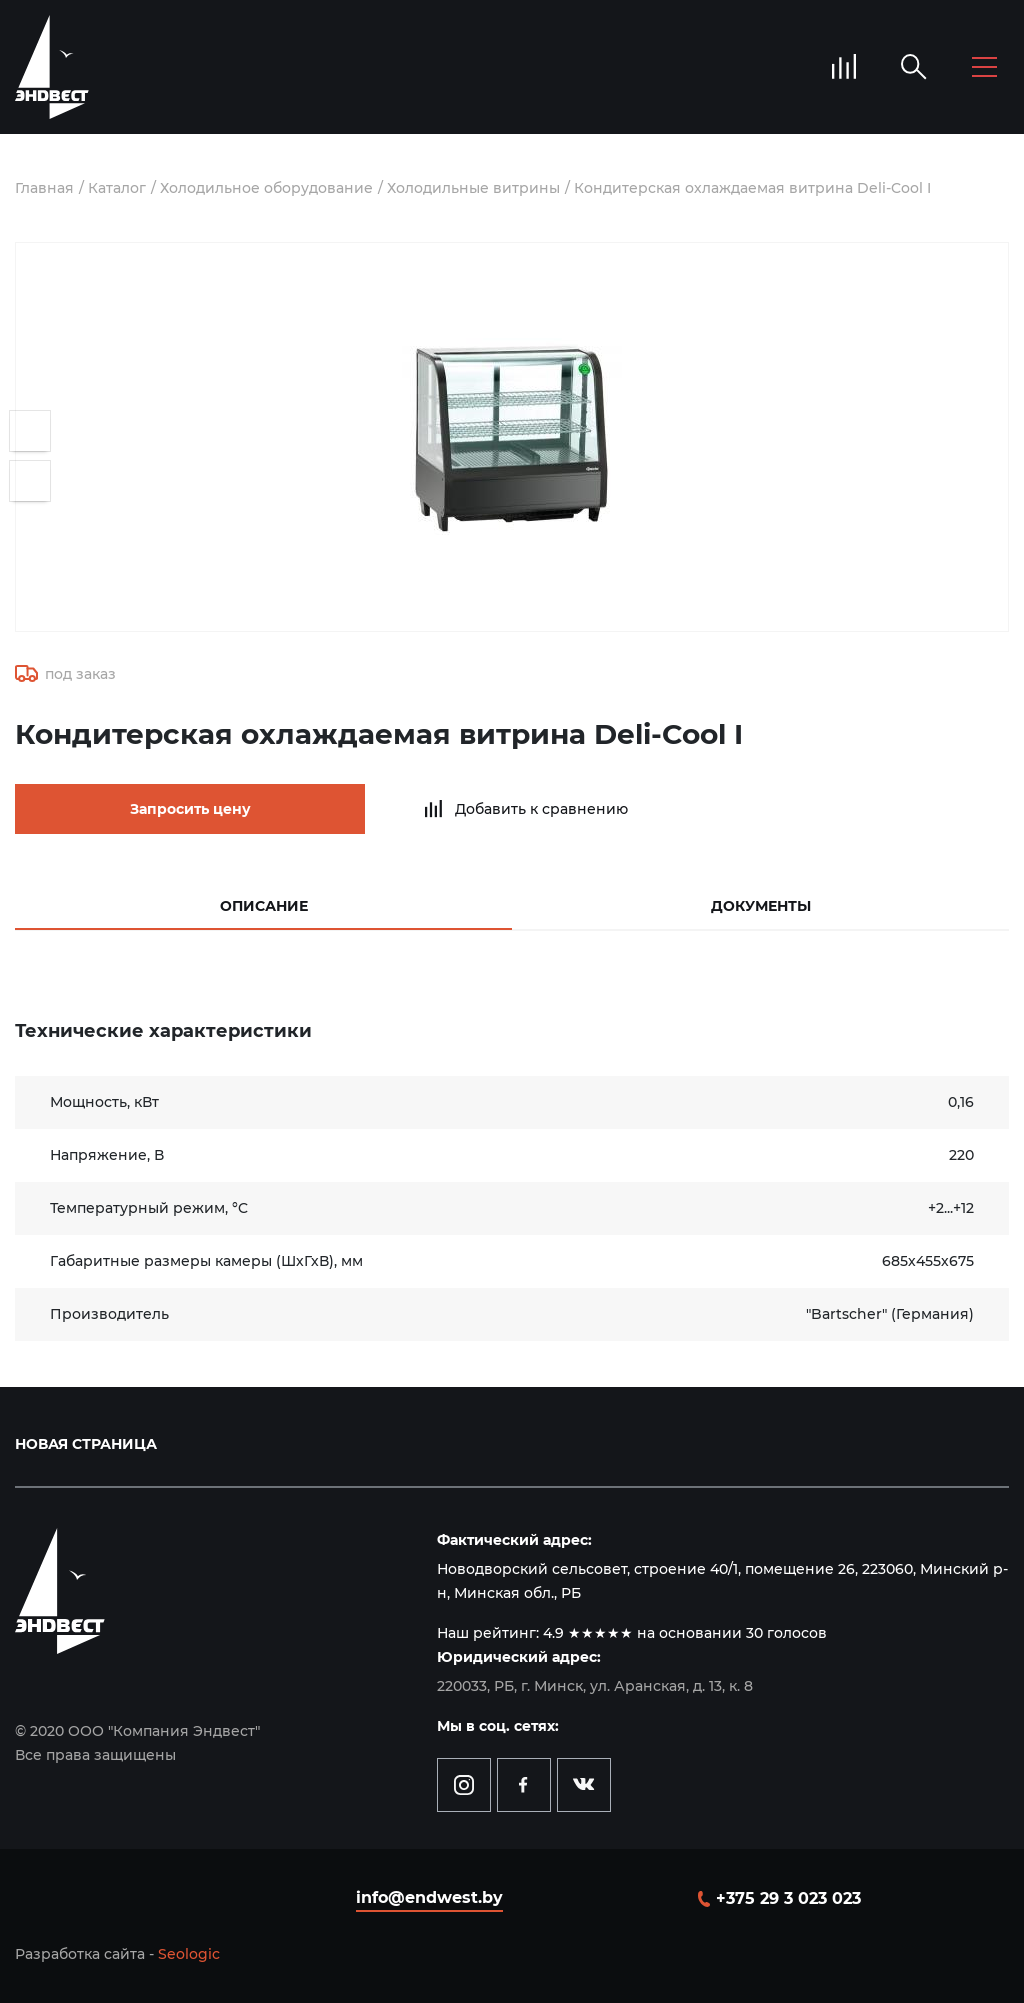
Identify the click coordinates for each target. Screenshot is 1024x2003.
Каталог (117, 188)
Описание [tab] (264, 906)
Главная (44, 188)
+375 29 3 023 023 (788, 1898)
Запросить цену (190, 809)
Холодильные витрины (473, 188)
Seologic (189, 1954)
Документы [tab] (761, 906)
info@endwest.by (429, 1897)
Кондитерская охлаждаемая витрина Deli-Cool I (752, 188)
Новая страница (86, 1444)
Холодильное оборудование (266, 188)
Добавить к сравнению (541, 809)
